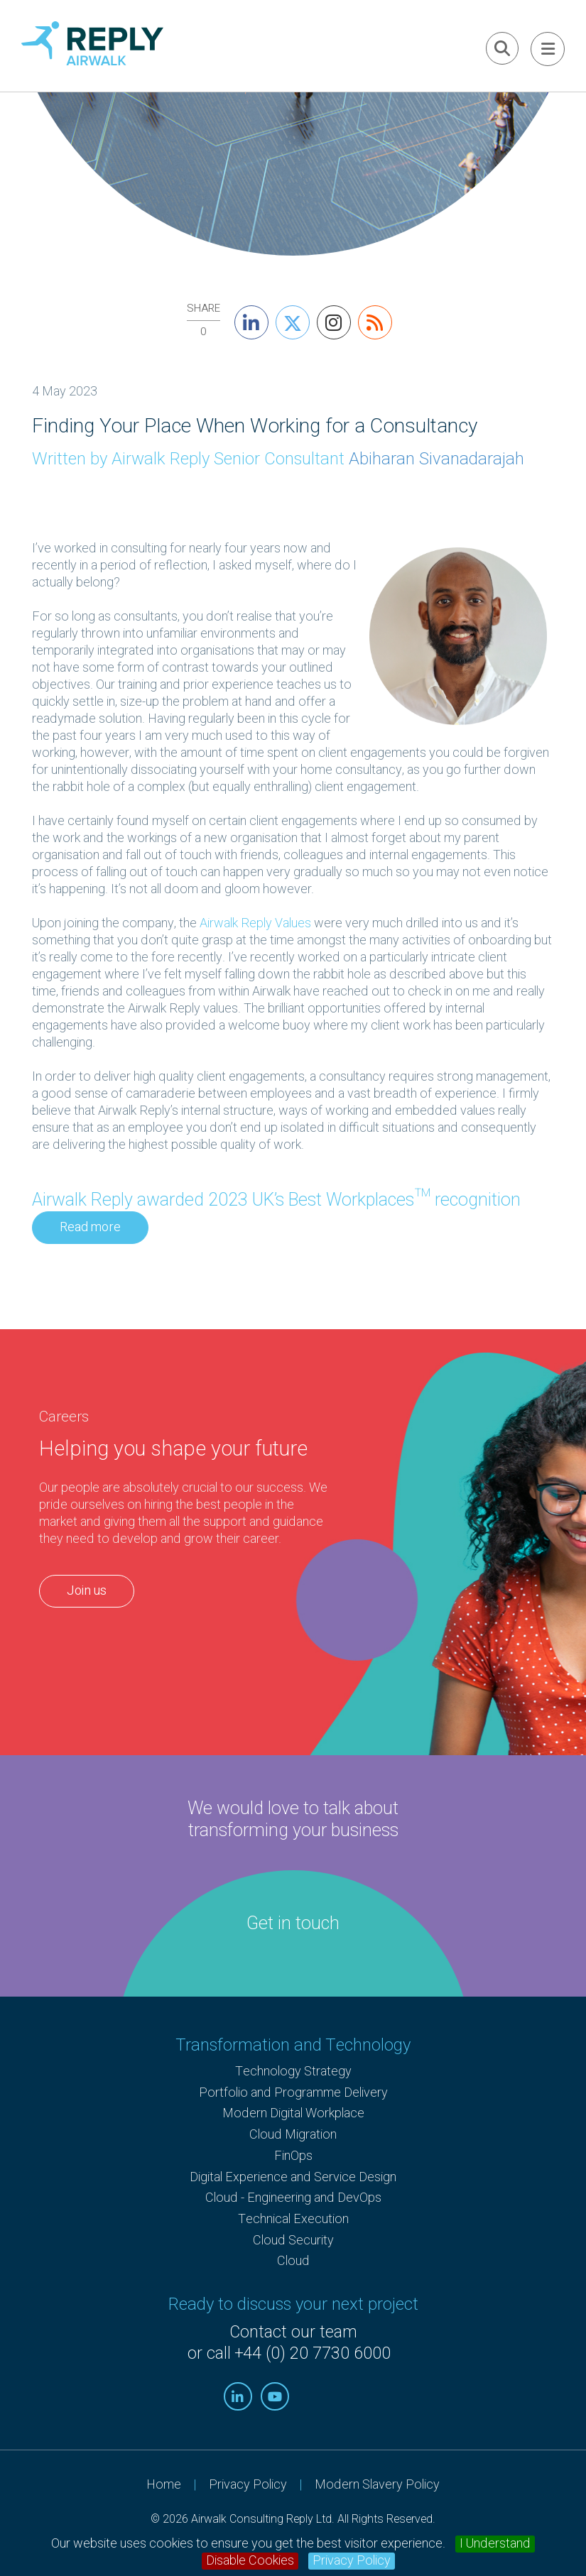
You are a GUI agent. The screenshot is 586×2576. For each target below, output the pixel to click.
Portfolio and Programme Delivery (293, 2092)
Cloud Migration (293, 2134)
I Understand (495, 2544)
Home (163, 2484)
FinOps (293, 2156)
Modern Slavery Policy (377, 2484)
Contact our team (293, 2332)
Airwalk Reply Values (255, 923)
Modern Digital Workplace (293, 2113)
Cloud (293, 2261)
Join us (87, 1590)
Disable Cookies (250, 2561)
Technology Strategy (293, 2071)
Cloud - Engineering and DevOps (293, 2197)
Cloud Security (293, 2240)
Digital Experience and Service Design (293, 2177)
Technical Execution (293, 2219)
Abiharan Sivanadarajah (436, 459)
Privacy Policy (352, 2561)
